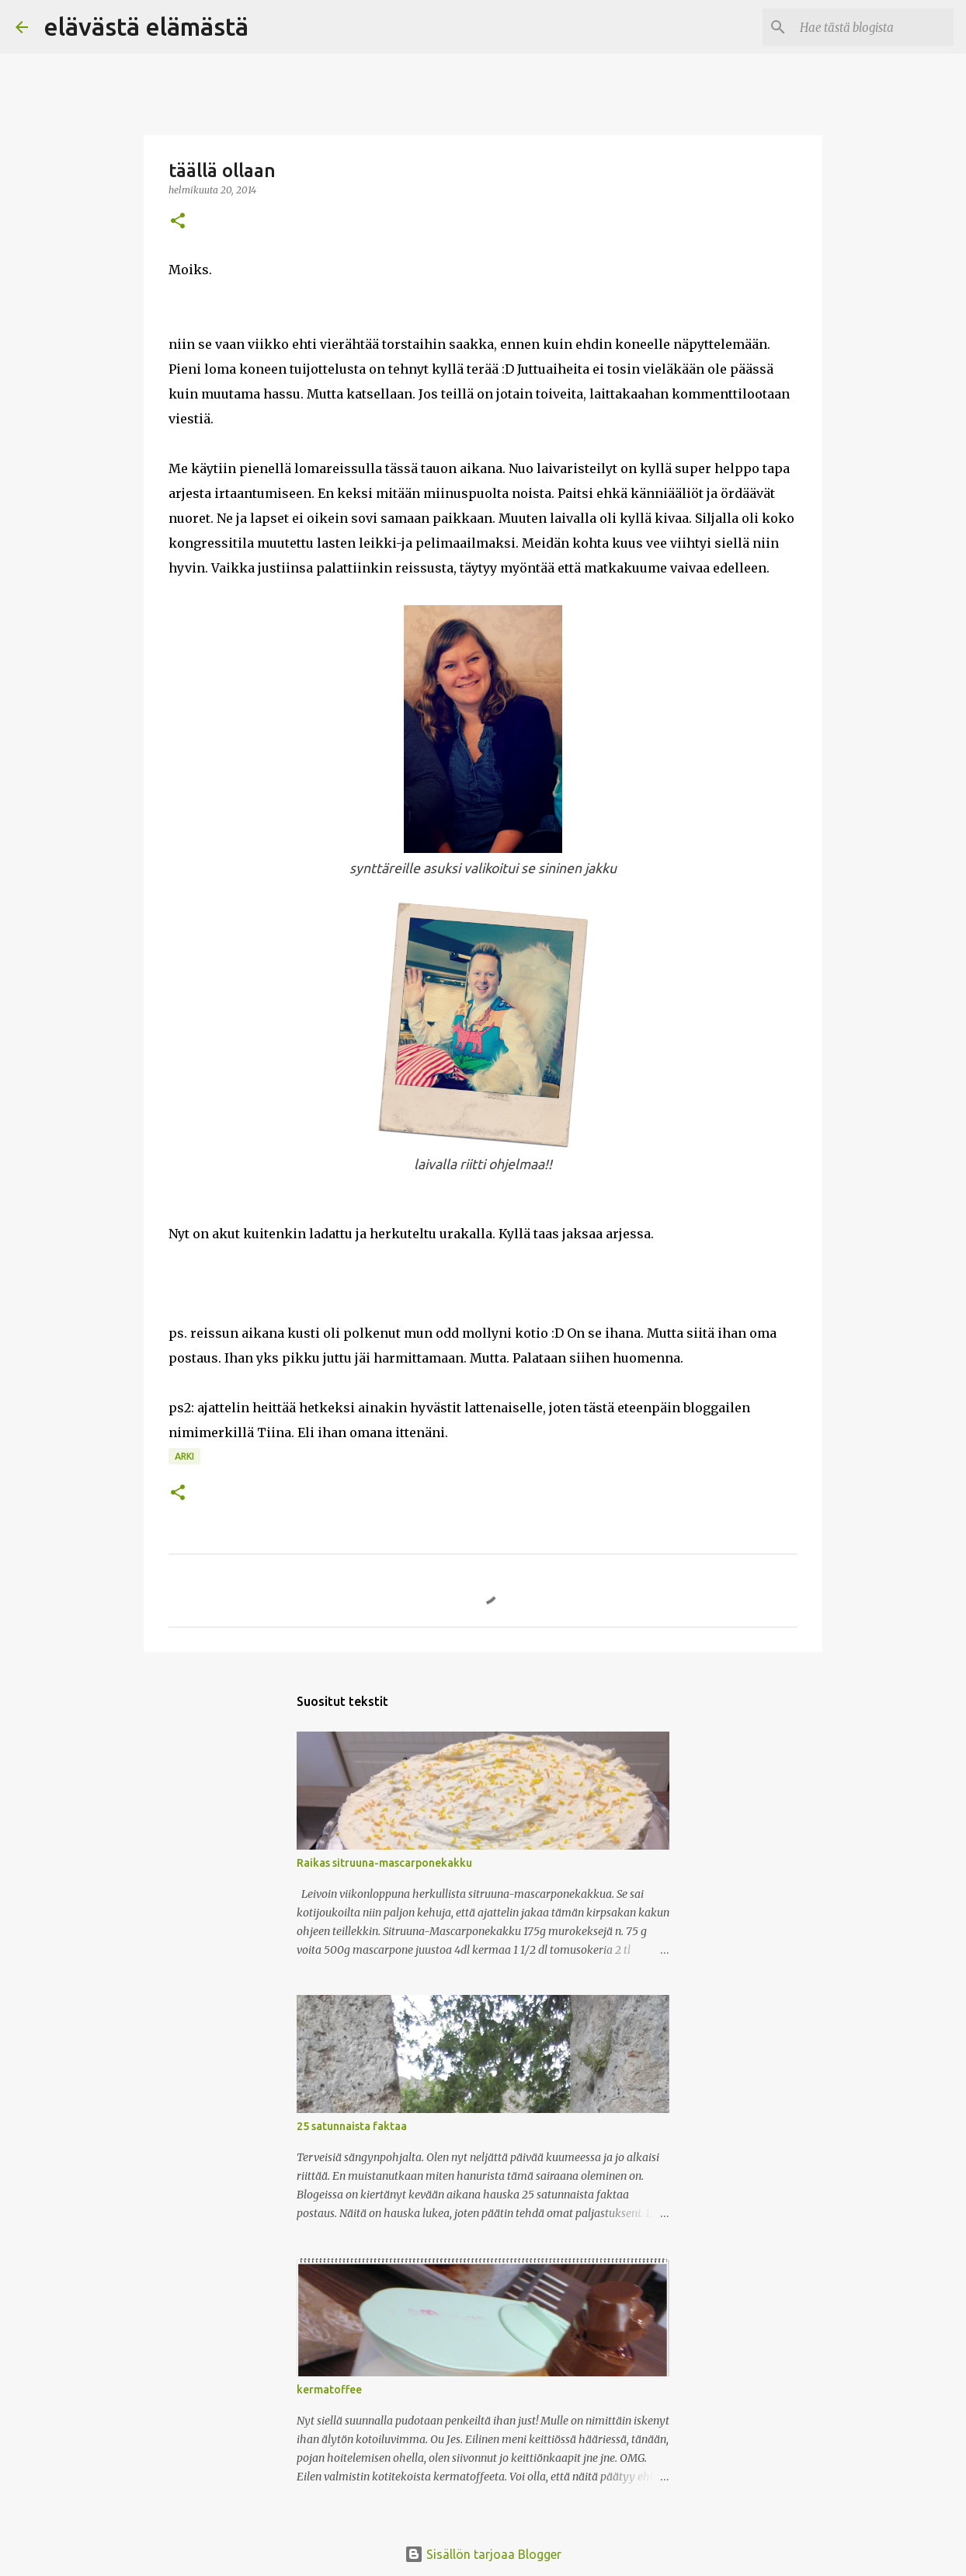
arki (184, 1456)
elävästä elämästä (145, 26)
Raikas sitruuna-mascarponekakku (384, 1863)
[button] (178, 221)
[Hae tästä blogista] (872, 27)
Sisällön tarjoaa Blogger (483, 2554)
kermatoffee (329, 2389)
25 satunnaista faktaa (352, 2126)
